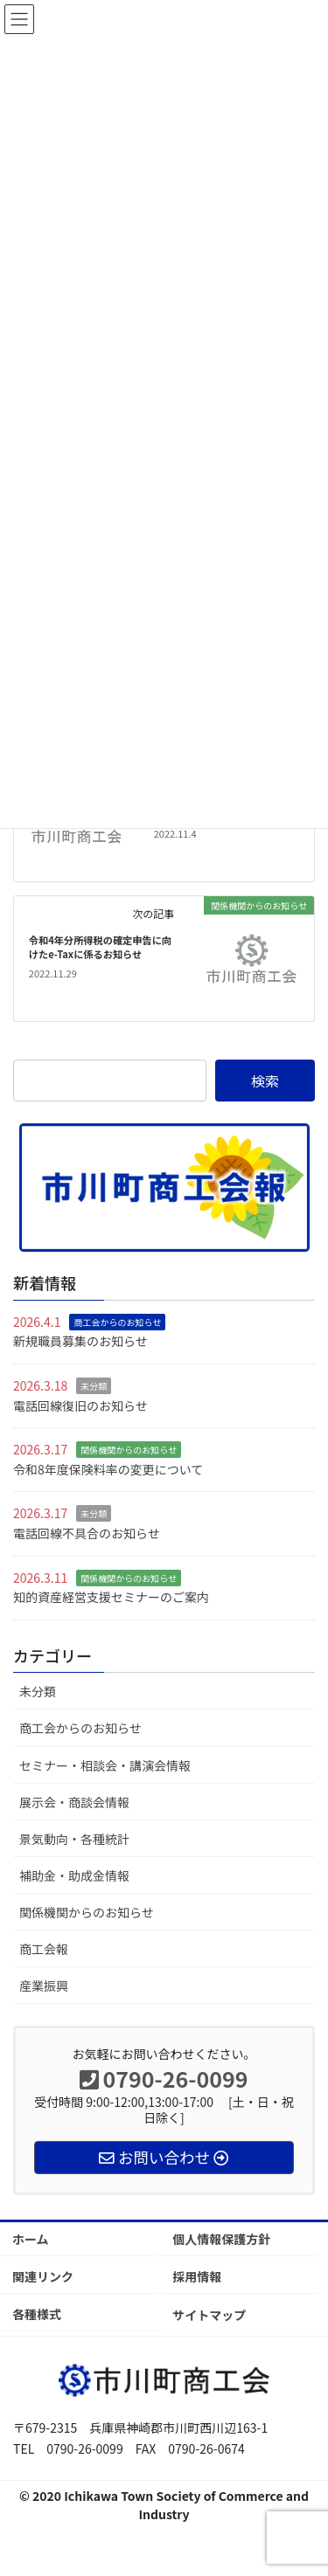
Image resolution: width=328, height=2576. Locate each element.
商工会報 (43, 1949)
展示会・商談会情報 (74, 1802)
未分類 (93, 1385)
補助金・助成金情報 (74, 1875)
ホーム (30, 2239)
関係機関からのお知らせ (128, 1449)
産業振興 (43, 1985)
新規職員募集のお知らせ (80, 1341)
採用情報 (196, 2276)
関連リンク (42, 2276)
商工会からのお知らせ (117, 1322)
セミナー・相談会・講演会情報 (105, 1765)
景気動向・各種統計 (74, 1838)
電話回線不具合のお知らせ (86, 1533)
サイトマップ (209, 2315)
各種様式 (36, 2314)
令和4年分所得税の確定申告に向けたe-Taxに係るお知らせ (100, 947)
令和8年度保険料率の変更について (108, 1469)
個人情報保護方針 (221, 2239)
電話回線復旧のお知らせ (80, 1405)
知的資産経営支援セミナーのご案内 (111, 1597)
